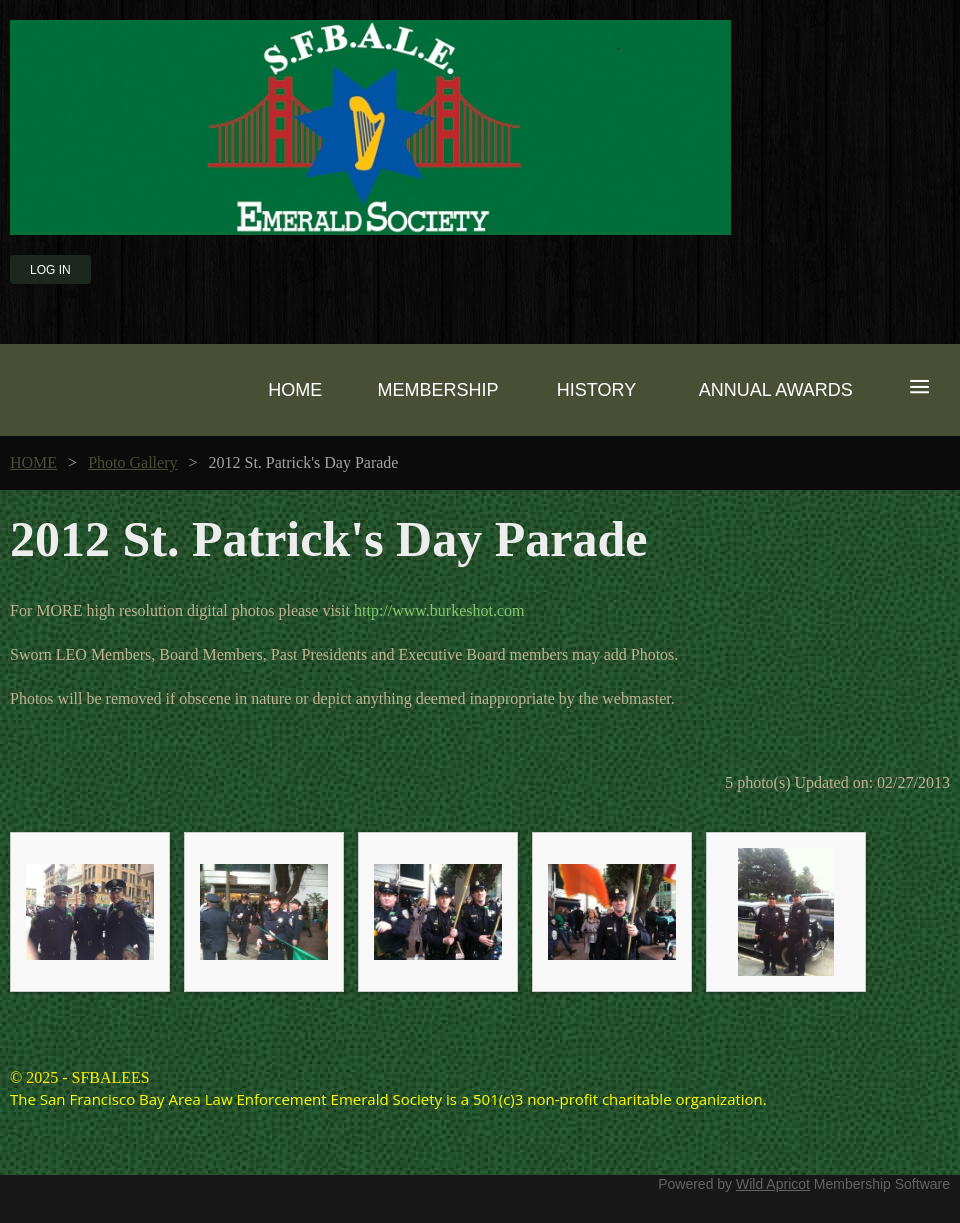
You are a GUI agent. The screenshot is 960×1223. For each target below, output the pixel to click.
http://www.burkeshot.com (439, 610)
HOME (33, 462)
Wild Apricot (773, 1184)
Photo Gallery (132, 462)
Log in (50, 270)
